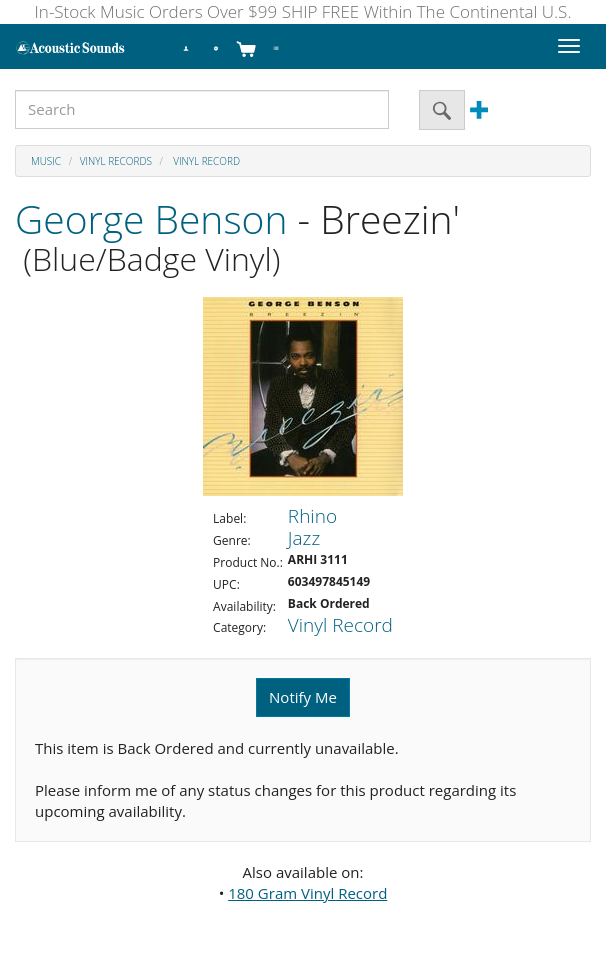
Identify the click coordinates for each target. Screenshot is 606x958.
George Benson (151, 218)
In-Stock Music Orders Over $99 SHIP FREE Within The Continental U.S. (303, 11)
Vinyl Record (205, 161)
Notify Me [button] (303, 697)
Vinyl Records (116, 161)
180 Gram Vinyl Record (307, 893)
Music (46, 161)
